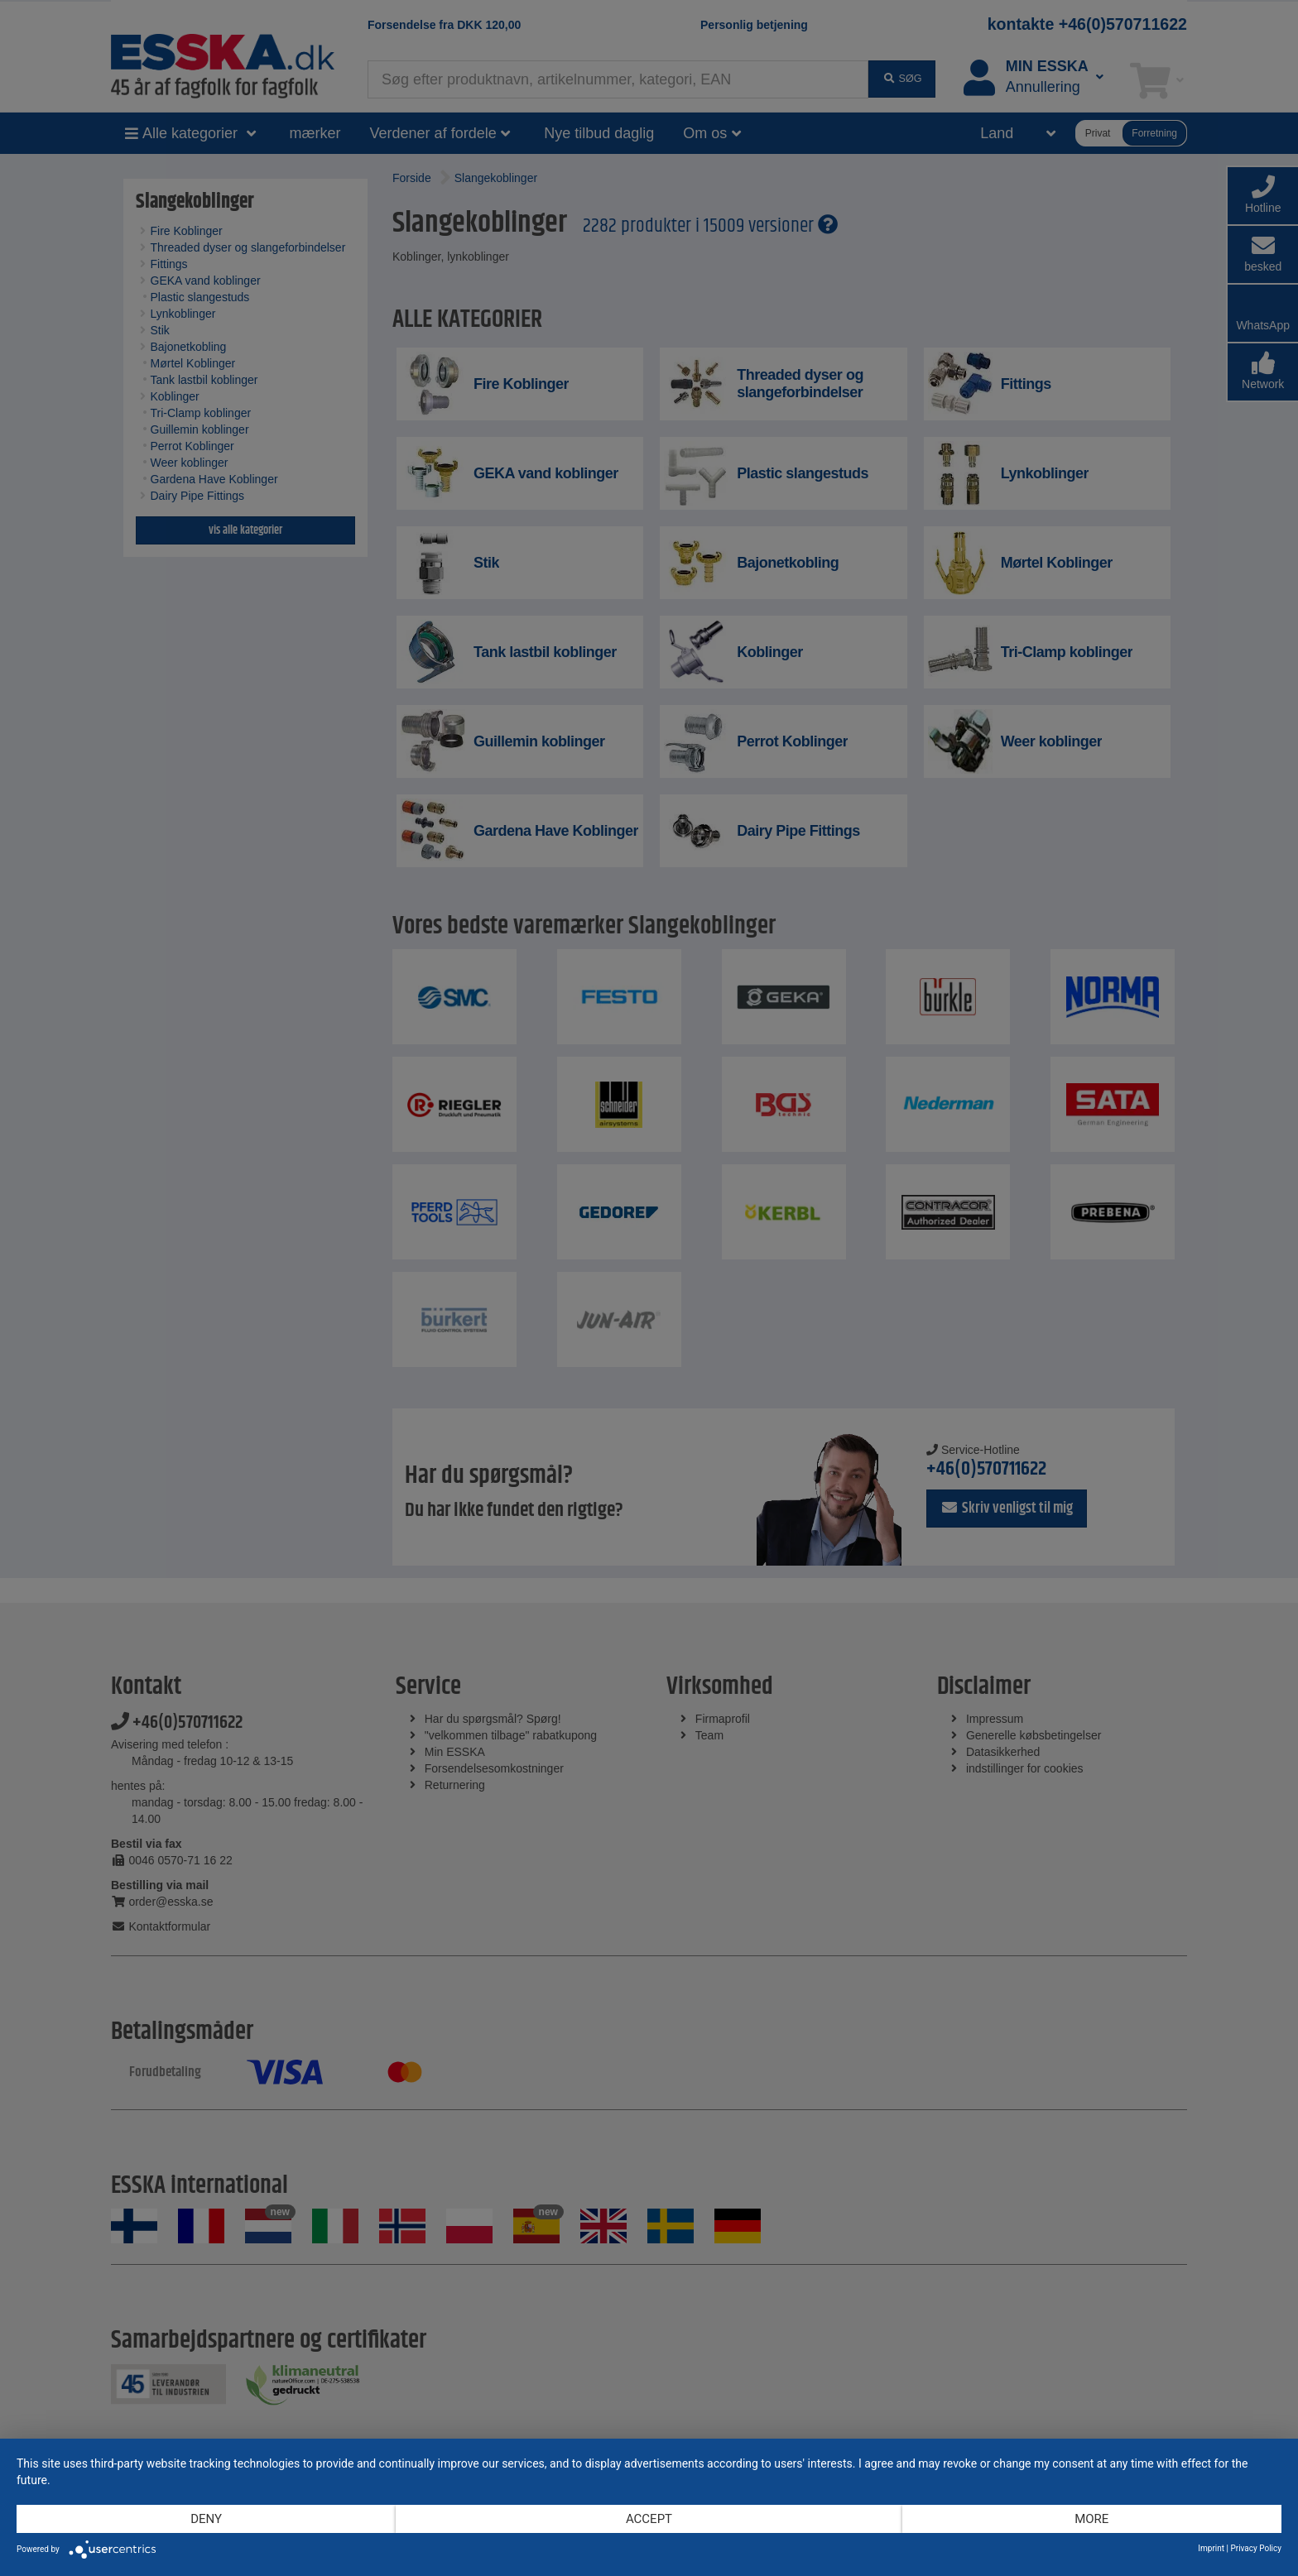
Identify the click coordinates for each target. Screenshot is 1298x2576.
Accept (649, 2518)
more (1091, 2518)
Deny (206, 2518)
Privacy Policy (1255, 2548)
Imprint (1211, 2548)
